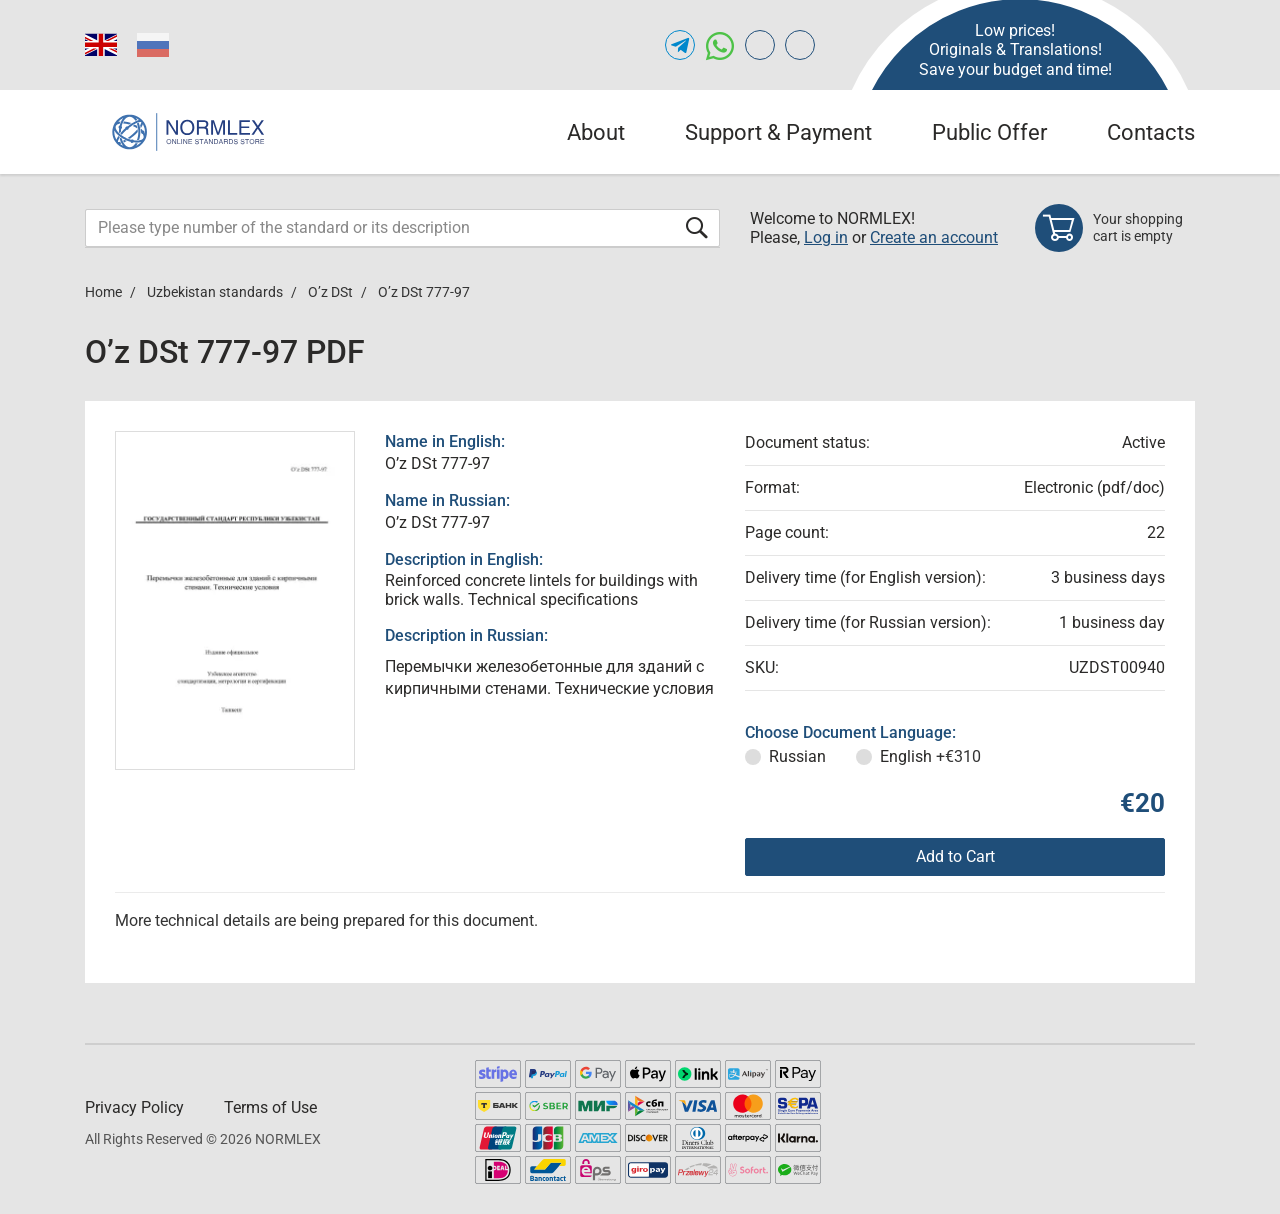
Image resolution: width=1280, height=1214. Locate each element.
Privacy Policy (134, 1107)
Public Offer (989, 132)
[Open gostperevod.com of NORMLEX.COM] (760, 45)
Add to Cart (955, 856)
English (930, 756)
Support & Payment (778, 132)
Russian (797, 756)
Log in (826, 237)
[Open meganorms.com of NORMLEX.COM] (800, 45)
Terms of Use (270, 1107)
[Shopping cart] (1115, 228)
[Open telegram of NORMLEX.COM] (680, 45)
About (596, 132)
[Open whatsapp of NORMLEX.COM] (720, 45)
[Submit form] (697, 227)
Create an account (934, 237)
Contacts (1151, 132)
